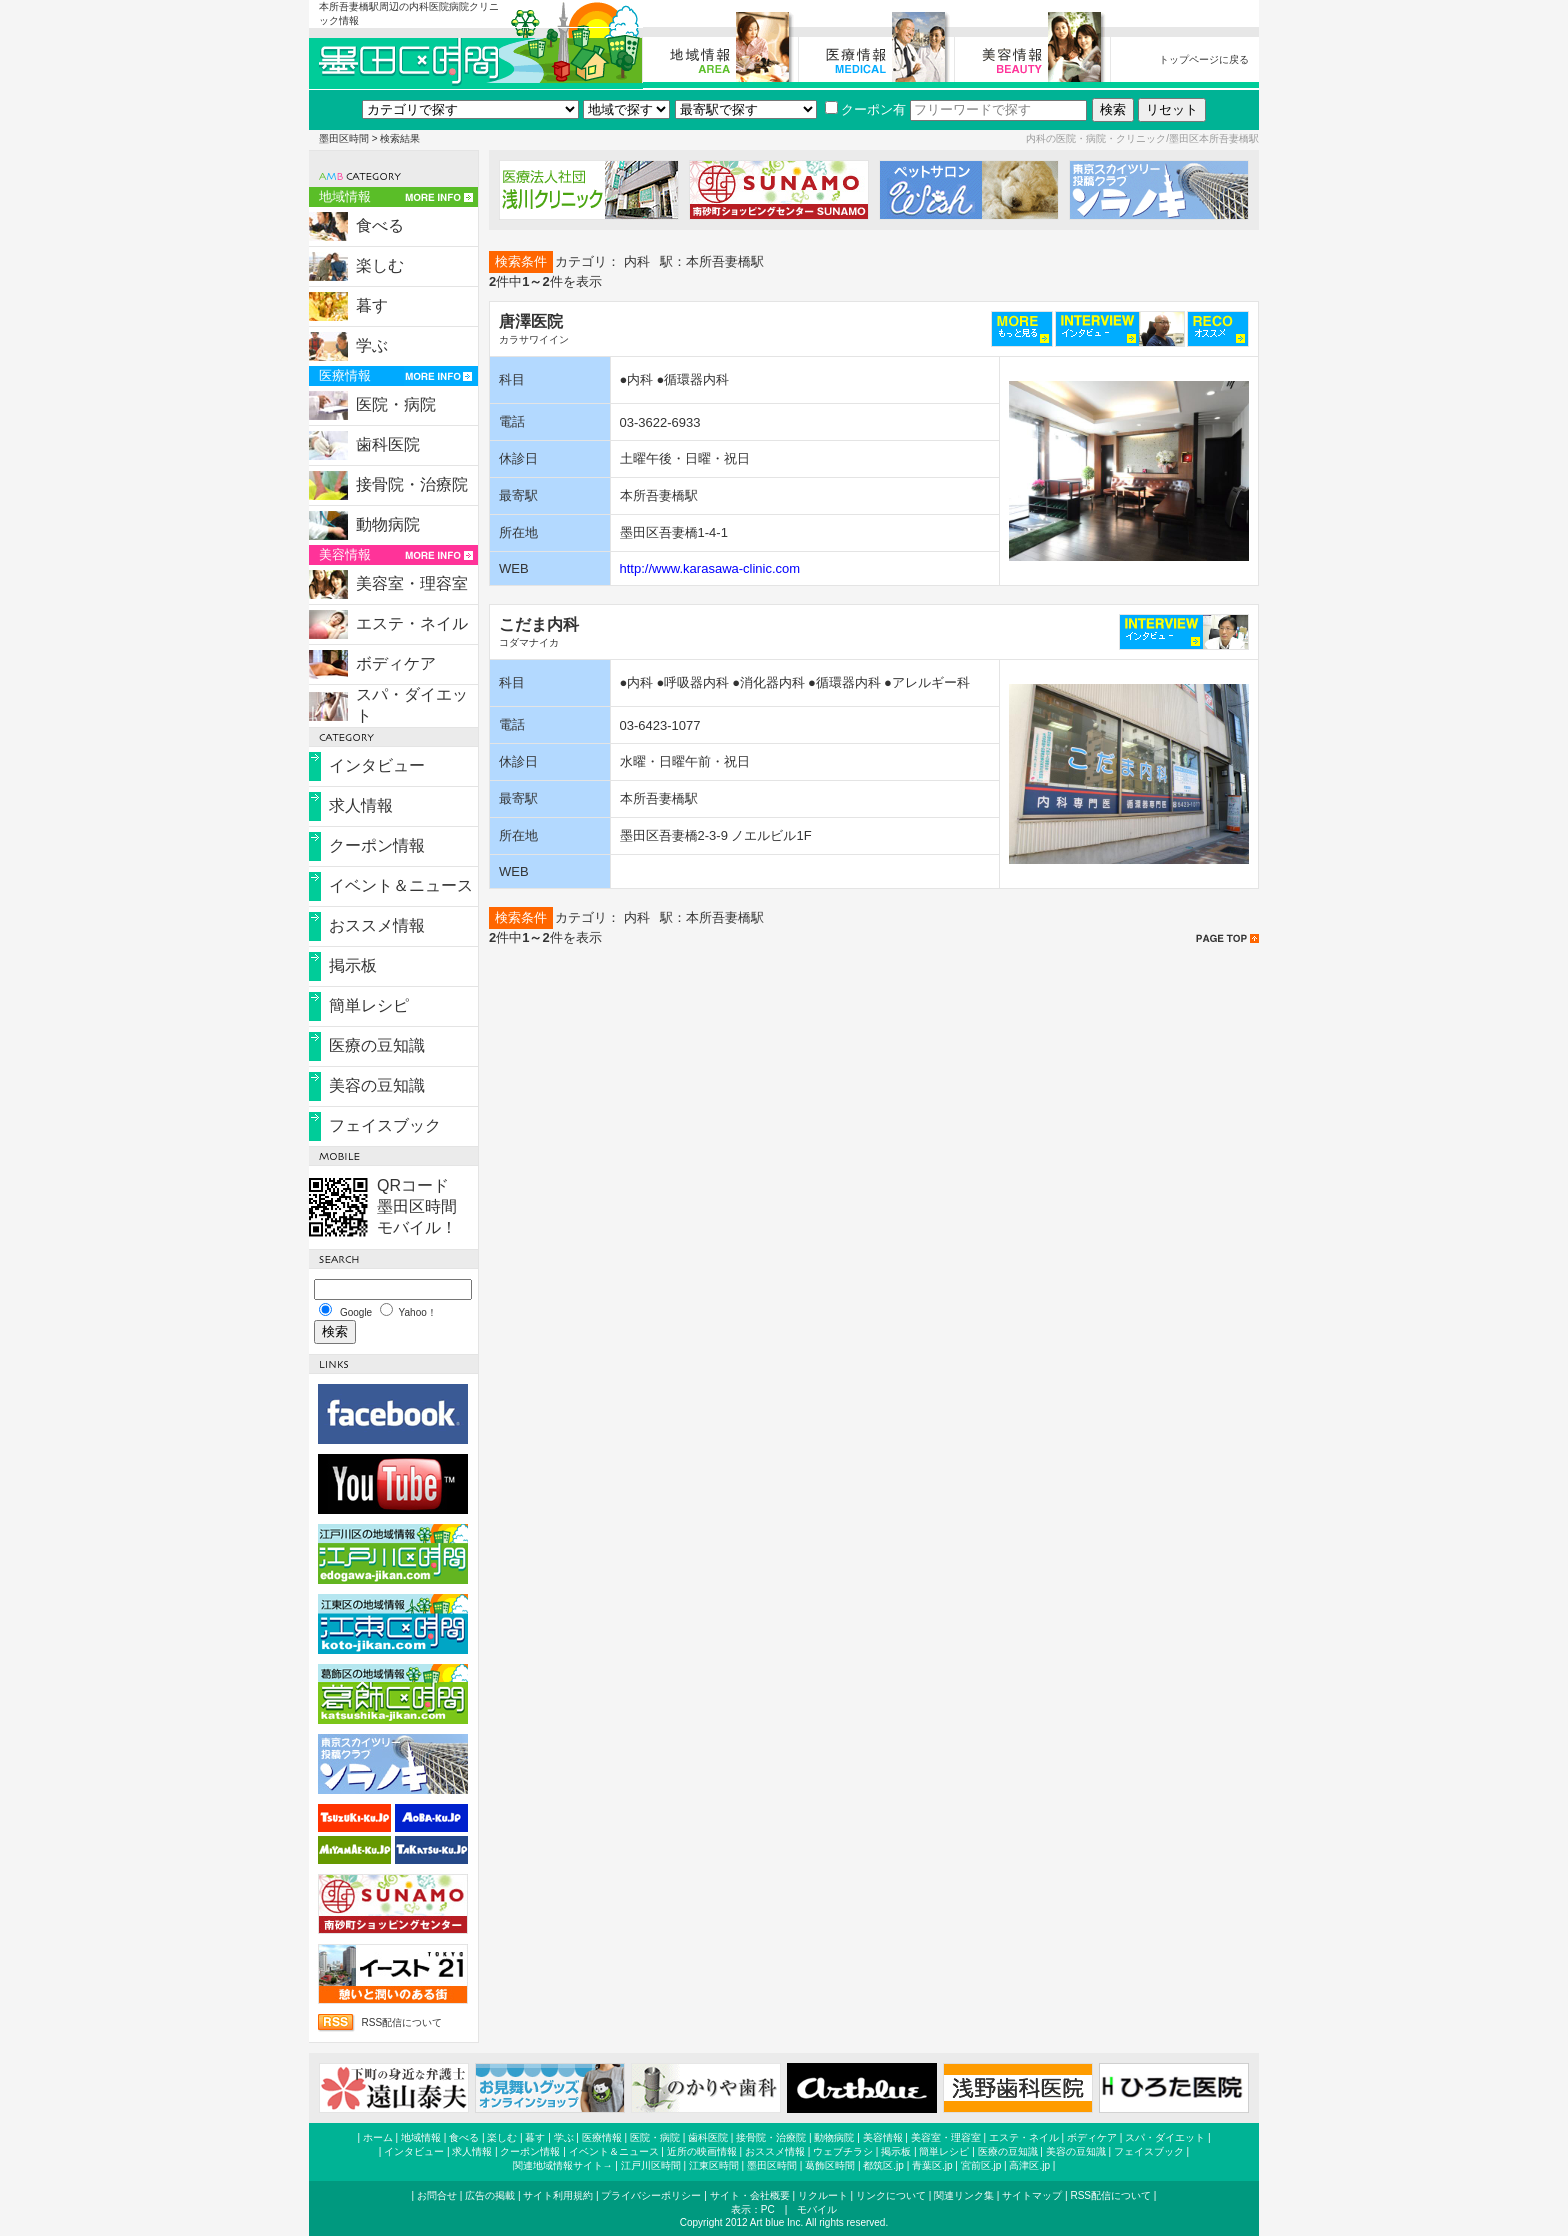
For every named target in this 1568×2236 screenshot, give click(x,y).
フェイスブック (385, 1125)
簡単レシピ (369, 1005)
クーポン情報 (377, 845)
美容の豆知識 (377, 1085)
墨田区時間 (344, 138)
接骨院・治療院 (412, 484)
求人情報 (361, 805)
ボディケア (396, 663)
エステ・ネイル (412, 623)
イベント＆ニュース (401, 885)
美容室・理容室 (412, 583)
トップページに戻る (1204, 59)
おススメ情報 (377, 925)
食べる (380, 225)
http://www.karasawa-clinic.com (710, 568)
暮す (372, 305)
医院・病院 (396, 404)
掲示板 (353, 965)
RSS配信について (401, 2022)
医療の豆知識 (377, 1045)
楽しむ (380, 265)
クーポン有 (865, 109)
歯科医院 (388, 444)
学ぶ (372, 345)
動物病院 (388, 524)
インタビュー (377, 765)
